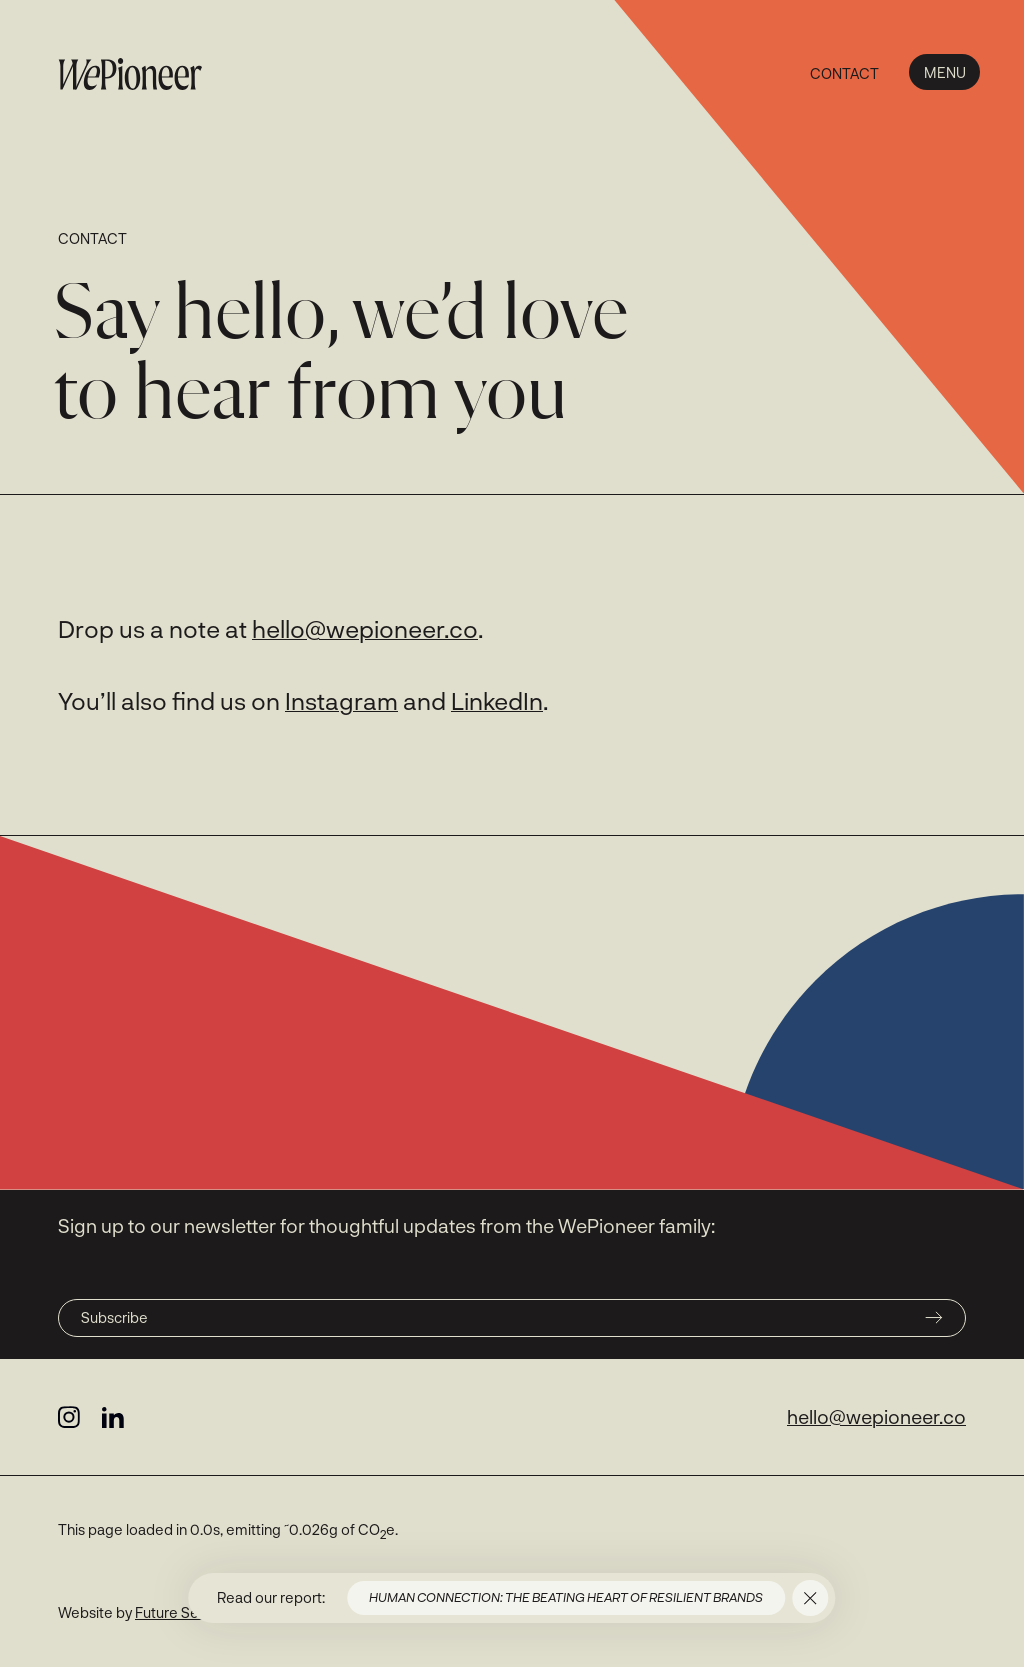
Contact (844, 73)
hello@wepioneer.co (365, 628)
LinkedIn (497, 700)
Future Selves (180, 1612)
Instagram (341, 700)
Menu (945, 72)
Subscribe (512, 1317)
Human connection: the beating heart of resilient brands (566, 1597)
